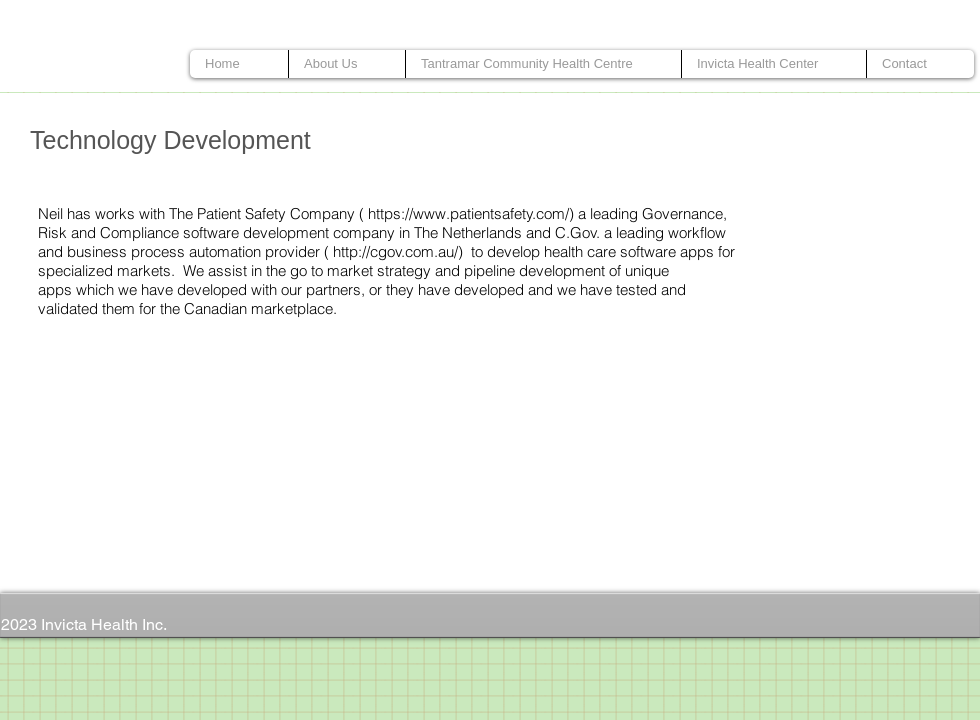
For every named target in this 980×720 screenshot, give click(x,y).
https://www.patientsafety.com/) (471, 213)
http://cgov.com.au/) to (408, 251)
